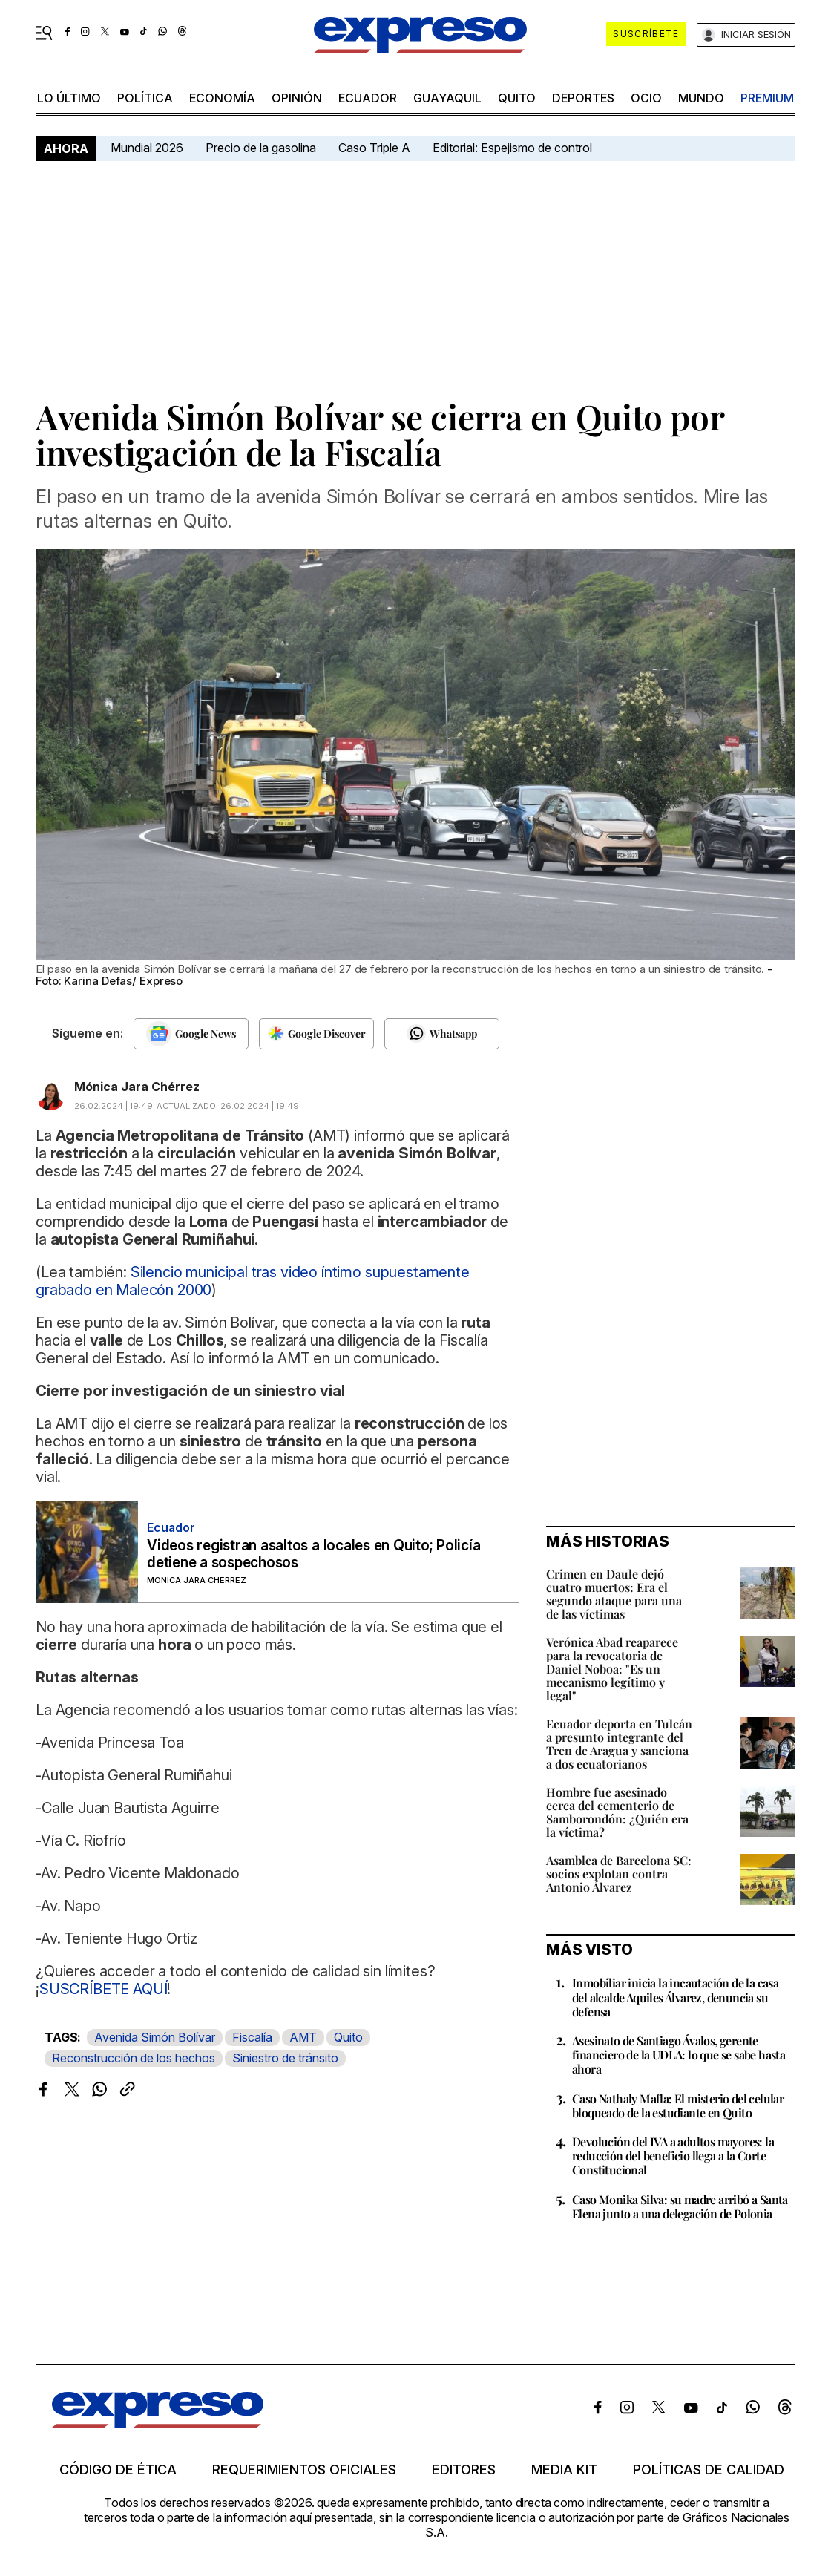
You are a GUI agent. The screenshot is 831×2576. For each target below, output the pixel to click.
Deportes (583, 98)
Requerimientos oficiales (304, 2470)
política (145, 98)
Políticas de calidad (708, 2470)
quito (517, 98)
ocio (646, 98)
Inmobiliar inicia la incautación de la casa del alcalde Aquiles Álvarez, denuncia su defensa (675, 1997)
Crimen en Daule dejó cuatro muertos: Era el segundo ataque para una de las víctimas (614, 1594)
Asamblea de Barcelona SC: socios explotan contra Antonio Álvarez (619, 1873)
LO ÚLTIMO (69, 98)
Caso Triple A (374, 147)
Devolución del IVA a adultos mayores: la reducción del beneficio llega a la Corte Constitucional (673, 2155)
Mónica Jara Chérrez (137, 1086)
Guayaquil (447, 98)
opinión (297, 98)
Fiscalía (252, 2037)
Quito (348, 2037)
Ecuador (367, 98)
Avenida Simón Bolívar (154, 2037)
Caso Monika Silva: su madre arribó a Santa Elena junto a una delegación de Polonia (680, 2206)
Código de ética (118, 2470)
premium (767, 98)
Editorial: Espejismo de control (512, 147)
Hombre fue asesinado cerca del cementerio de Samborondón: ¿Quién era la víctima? (617, 1812)
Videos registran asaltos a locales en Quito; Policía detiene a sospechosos (314, 1554)
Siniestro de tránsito (285, 2058)
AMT (303, 2037)
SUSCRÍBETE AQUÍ (103, 1989)
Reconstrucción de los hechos (133, 2058)
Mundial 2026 (147, 147)
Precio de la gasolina (261, 147)
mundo (701, 98)
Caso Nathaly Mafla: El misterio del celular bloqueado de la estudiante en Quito (678, 2105)
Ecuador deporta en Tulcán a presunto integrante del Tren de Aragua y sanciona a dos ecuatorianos (619, 1744)
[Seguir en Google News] (191, 1033)
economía (222, 98)
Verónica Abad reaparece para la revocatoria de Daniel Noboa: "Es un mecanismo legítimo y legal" (612, 1668)
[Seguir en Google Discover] (316, 1033)
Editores (464, 2470)
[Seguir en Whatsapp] (441, 1033)
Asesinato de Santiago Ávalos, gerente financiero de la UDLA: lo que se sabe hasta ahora (678, 2055)
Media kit (564, 2470)
